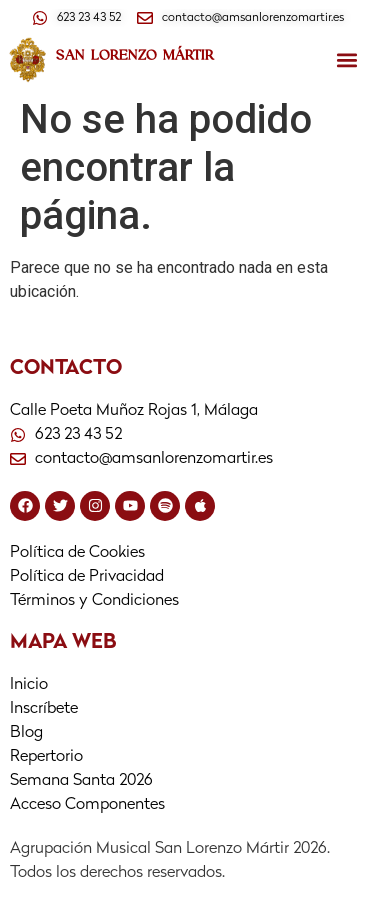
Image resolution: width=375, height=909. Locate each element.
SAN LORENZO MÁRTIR (135, 55)
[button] (346, 60)
